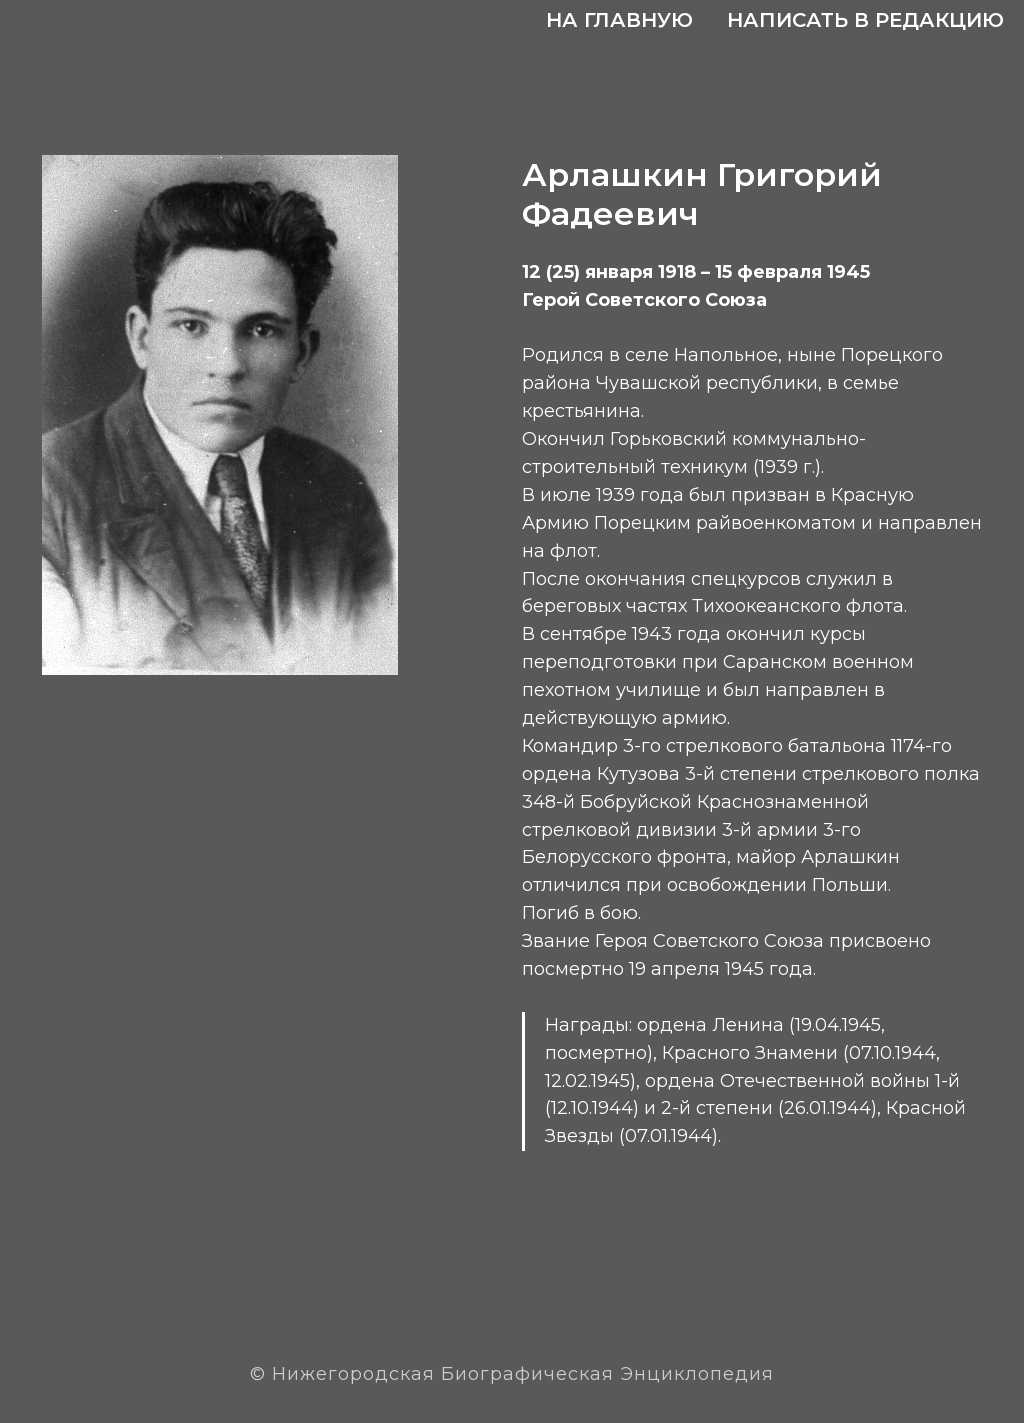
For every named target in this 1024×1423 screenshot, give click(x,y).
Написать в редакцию (865, 20)
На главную (619, 20)
